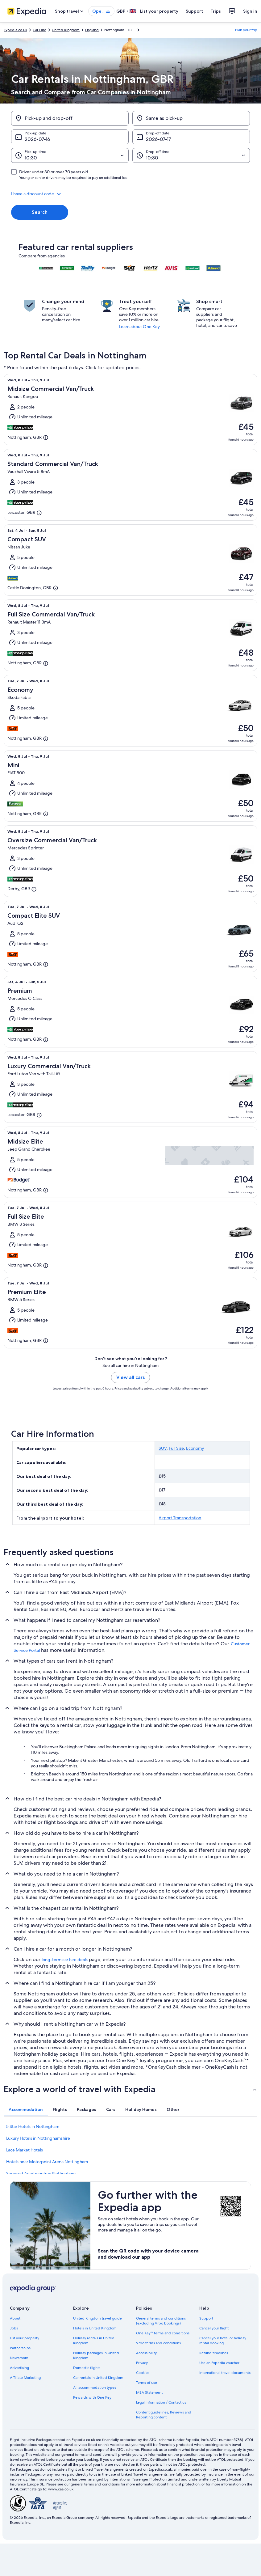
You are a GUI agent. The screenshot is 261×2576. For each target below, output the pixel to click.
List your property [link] (24, 2338)
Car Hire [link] (39, 29)
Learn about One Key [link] (139, 326)
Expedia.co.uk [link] (15, 29)
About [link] (15, 2318)
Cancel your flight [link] (214, 2328)
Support (194, 11)
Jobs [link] (14, 2328)
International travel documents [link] (225, 2372)
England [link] (92, 29)
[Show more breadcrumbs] (129, 30)
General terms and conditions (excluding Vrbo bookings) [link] (161, 2321)
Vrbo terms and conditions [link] (158, 2343)
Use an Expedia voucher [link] (219, 2362)
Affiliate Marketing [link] (25, 2377)
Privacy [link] (142, 2362)
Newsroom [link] (19, 2357)
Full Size (176, 1448)
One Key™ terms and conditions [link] (162, 2333)
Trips (215, 11)
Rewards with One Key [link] (92, 2397)
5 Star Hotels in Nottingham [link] (32, 2126)
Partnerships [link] (20, 2347)
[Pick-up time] (70, 155)
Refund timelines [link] (213, 2352)
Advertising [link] (19, 2367)
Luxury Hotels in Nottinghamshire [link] (38, 2138)
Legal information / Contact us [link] (161, 2402)
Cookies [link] (142, 2372)
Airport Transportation (180, 1518)
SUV (163, 1448)
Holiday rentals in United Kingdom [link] (93, 2340)
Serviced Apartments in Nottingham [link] (41, 2173)
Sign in (250, 11)
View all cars (130, 1377)
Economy (195, 1448)
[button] (130, 193)
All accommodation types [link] (94, 2387)
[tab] (26, 2109)
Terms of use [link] (146, 2382)
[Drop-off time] (191, 155)
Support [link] (206, 2318)
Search (40, 212)
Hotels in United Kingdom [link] (95, 2328)
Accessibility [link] (146, 2352)
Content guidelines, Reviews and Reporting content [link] (163, 2415)
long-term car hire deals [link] (65, 1959)
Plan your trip (246, 29)
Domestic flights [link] (86, 2367)
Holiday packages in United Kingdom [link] (96, 2355)
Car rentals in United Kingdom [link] (98, 2377)
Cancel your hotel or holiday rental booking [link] (222, 2340)
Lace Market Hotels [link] (24, 2150)
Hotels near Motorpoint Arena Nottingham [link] (47, 2161)
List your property (159, 11)
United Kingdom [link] (66, 29)
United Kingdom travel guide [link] (97, 2318)
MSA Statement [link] (149, 2392)
